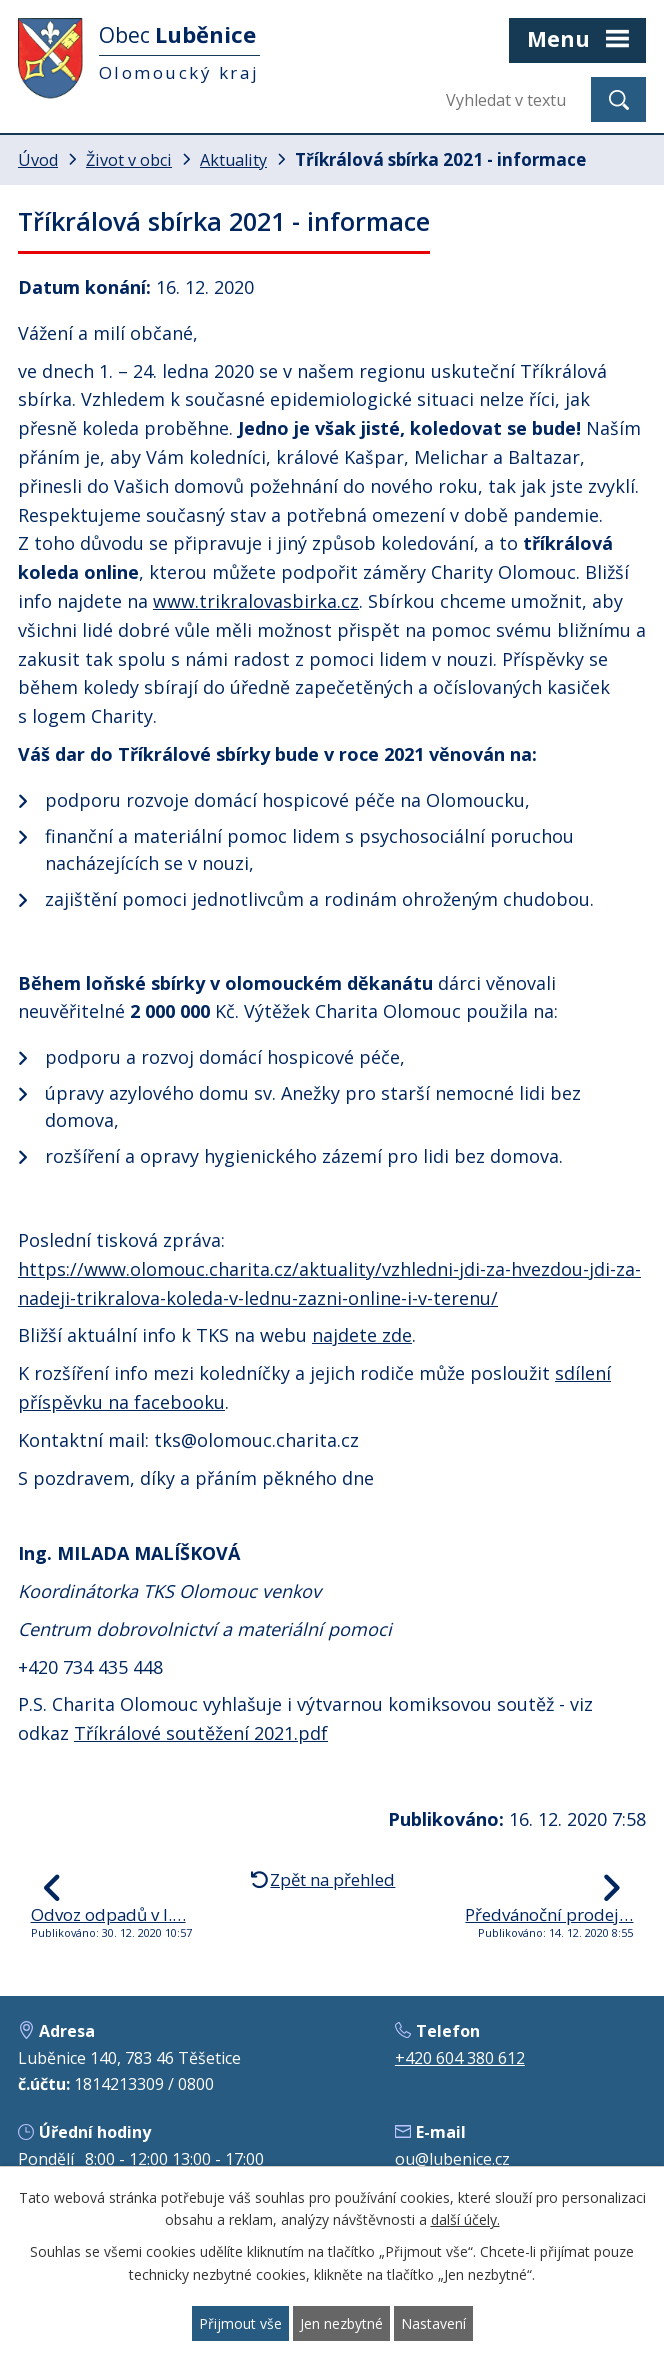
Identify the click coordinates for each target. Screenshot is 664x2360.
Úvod (38, 160)
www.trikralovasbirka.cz (256, 601)
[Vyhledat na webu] (511, 99)
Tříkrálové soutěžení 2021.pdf (201, 1733)
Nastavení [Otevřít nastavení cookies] (433, 2323)
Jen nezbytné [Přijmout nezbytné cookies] (341, 2323)
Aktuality (233, 160)
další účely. (465, 2220)
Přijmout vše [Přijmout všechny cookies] (240, 2323)
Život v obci (129, 160)
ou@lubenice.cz (452, 2159)
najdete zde (362, 1335)
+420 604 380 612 (460, 2058)
